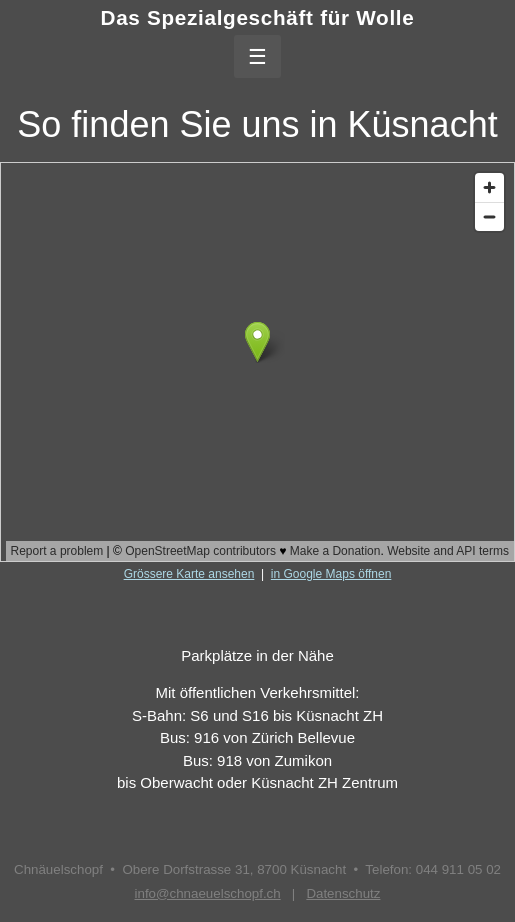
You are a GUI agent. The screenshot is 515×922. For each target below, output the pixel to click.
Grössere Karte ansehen (189, 574)
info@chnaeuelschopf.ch (208, 893)
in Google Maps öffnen (331, 574)
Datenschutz (343, 893)
